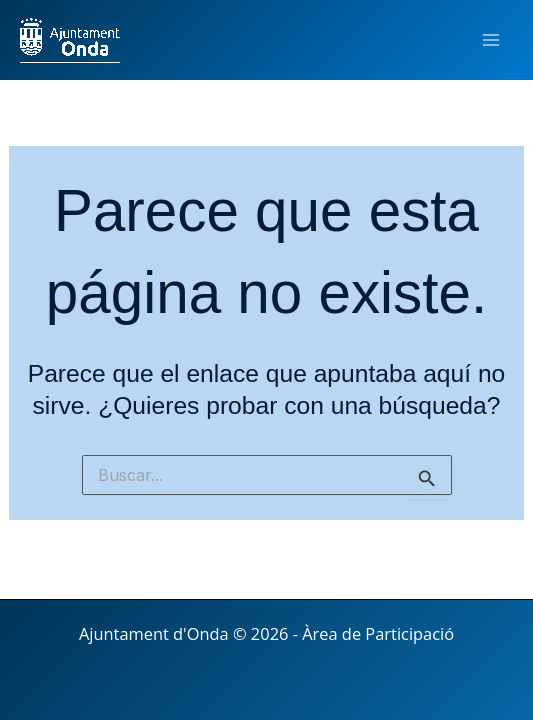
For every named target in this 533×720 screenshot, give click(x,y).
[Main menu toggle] (490, 40)
